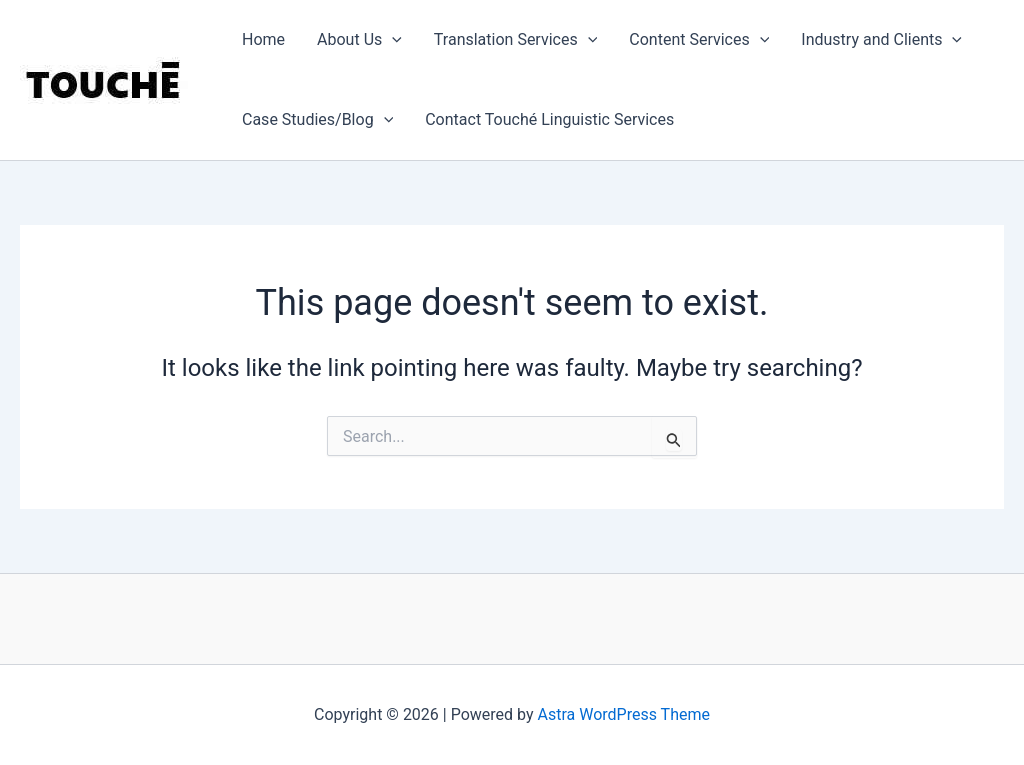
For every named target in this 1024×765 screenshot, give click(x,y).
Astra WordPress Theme (624, 714)
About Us (359, 40)
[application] (392, 40)
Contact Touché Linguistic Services (549, 119)
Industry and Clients (881, 40)
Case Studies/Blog (317, 120)
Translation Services (515, 40)
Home (263, 39)
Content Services (699, 40)
